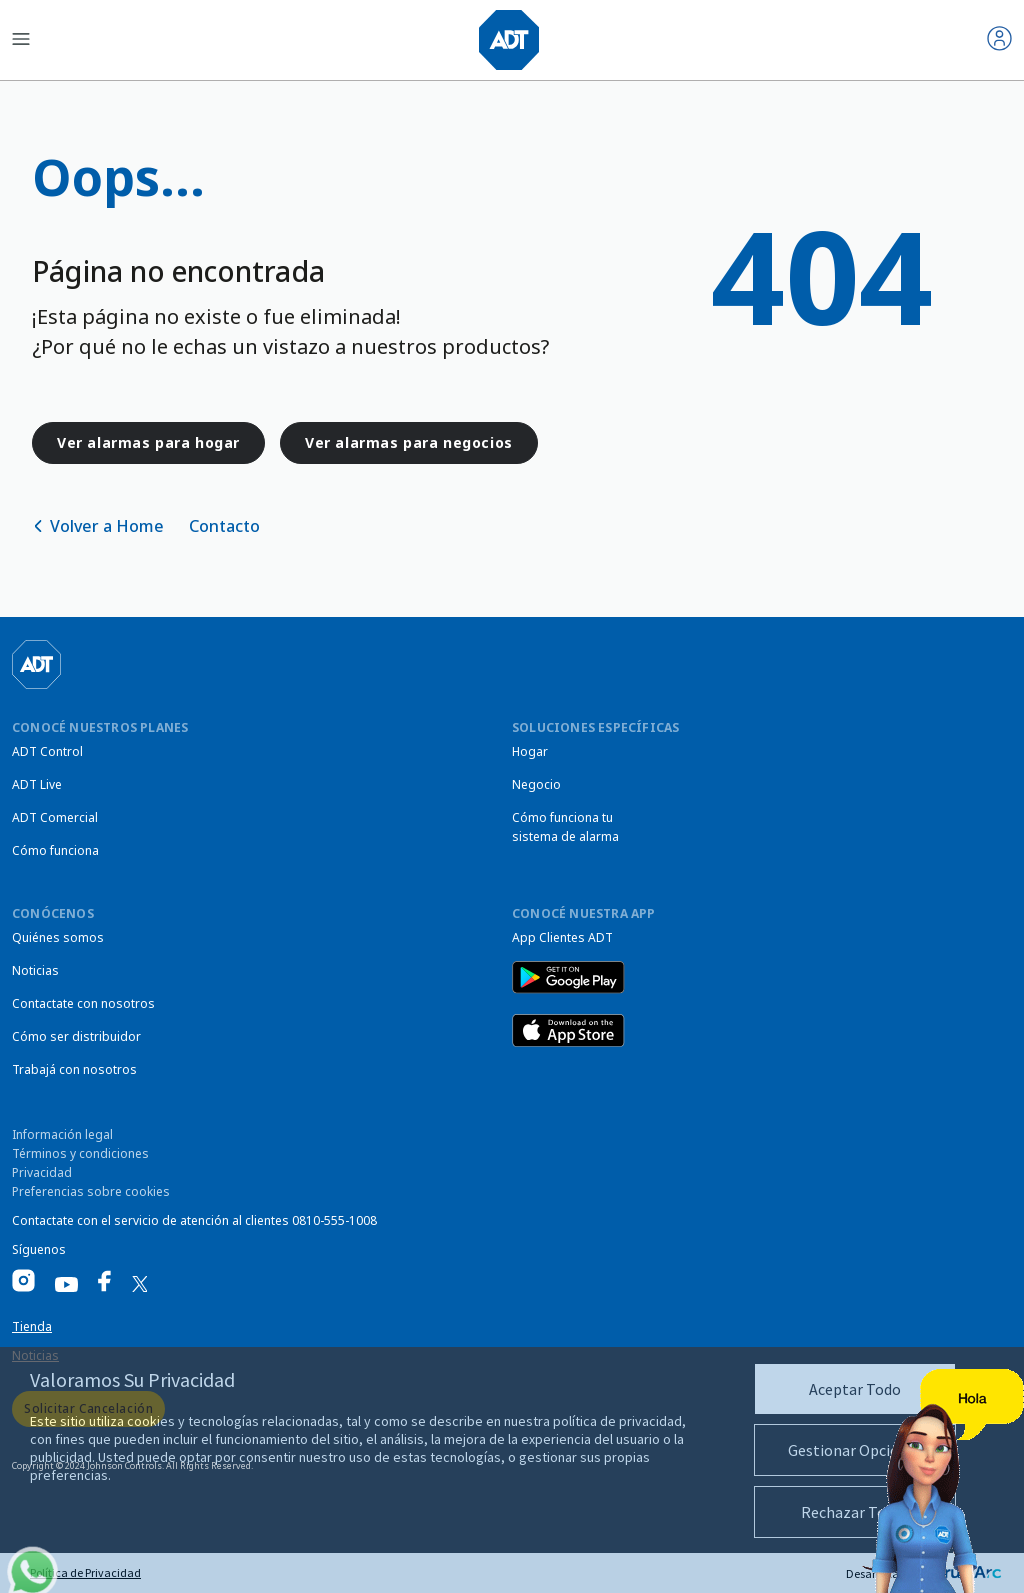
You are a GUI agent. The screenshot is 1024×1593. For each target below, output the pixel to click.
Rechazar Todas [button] (855, 1512)
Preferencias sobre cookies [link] (91, 1191)
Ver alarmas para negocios (409, 442)
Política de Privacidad (85, 1572)
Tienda (32, 1326)
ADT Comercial (55, 817)
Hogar (530, 751)
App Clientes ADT (562, 937)
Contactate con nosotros (83, 1003)
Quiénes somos (58, 937)
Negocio (536, 784)
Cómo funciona (55, 850)
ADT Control (47, 751)
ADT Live (37, 784)
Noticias (35, 970)
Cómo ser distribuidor (76, 1036)
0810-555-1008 (334, 1220)
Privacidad (42, 1172)
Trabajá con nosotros (74, 1069)
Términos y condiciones (80, 1153)
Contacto (224, 526)
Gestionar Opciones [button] (855, 1450)
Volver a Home (107, 526)
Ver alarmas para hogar (148, 442)
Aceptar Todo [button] (855, 1389)
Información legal (62, 1134)
